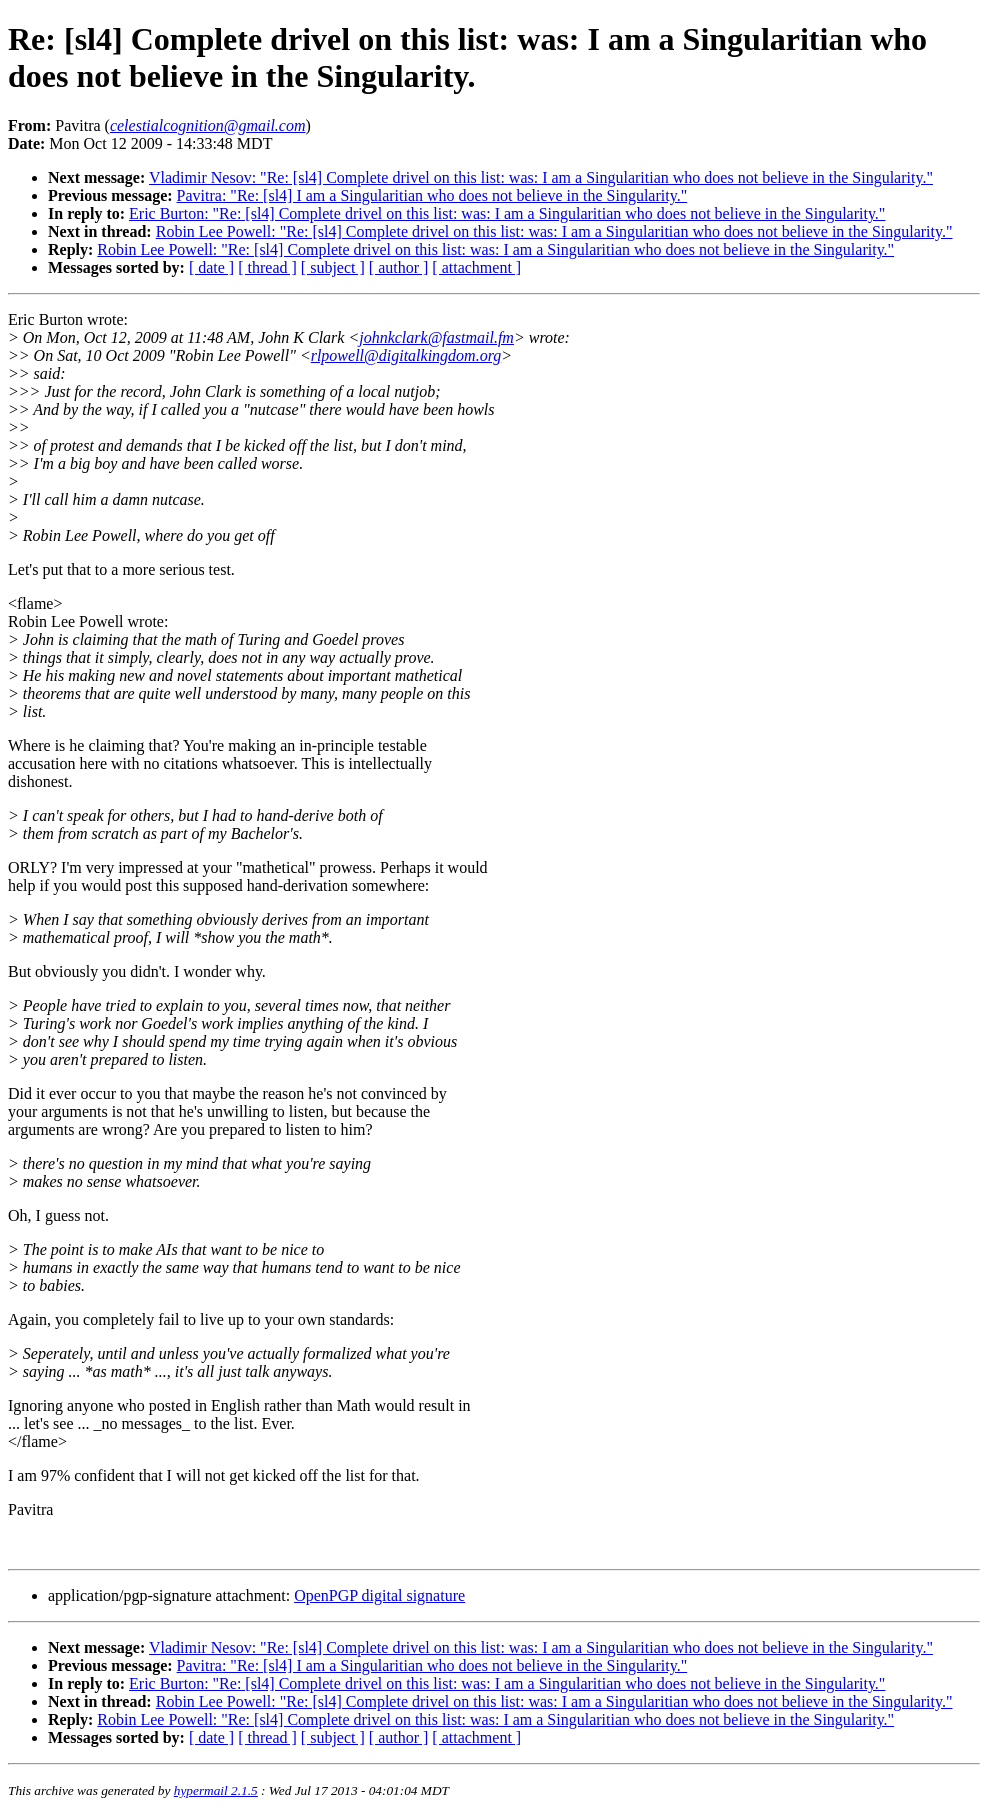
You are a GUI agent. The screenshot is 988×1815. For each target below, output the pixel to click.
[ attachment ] (476, 267)
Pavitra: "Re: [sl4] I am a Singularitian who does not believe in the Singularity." (432, 195)
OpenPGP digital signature (379, 1595)
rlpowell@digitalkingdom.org (406, 355)
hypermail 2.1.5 (216, 1790)
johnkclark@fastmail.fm (436, 337)
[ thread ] (267, 267)
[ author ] (399, 267)
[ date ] (211, 267)
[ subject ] (333, 267)
